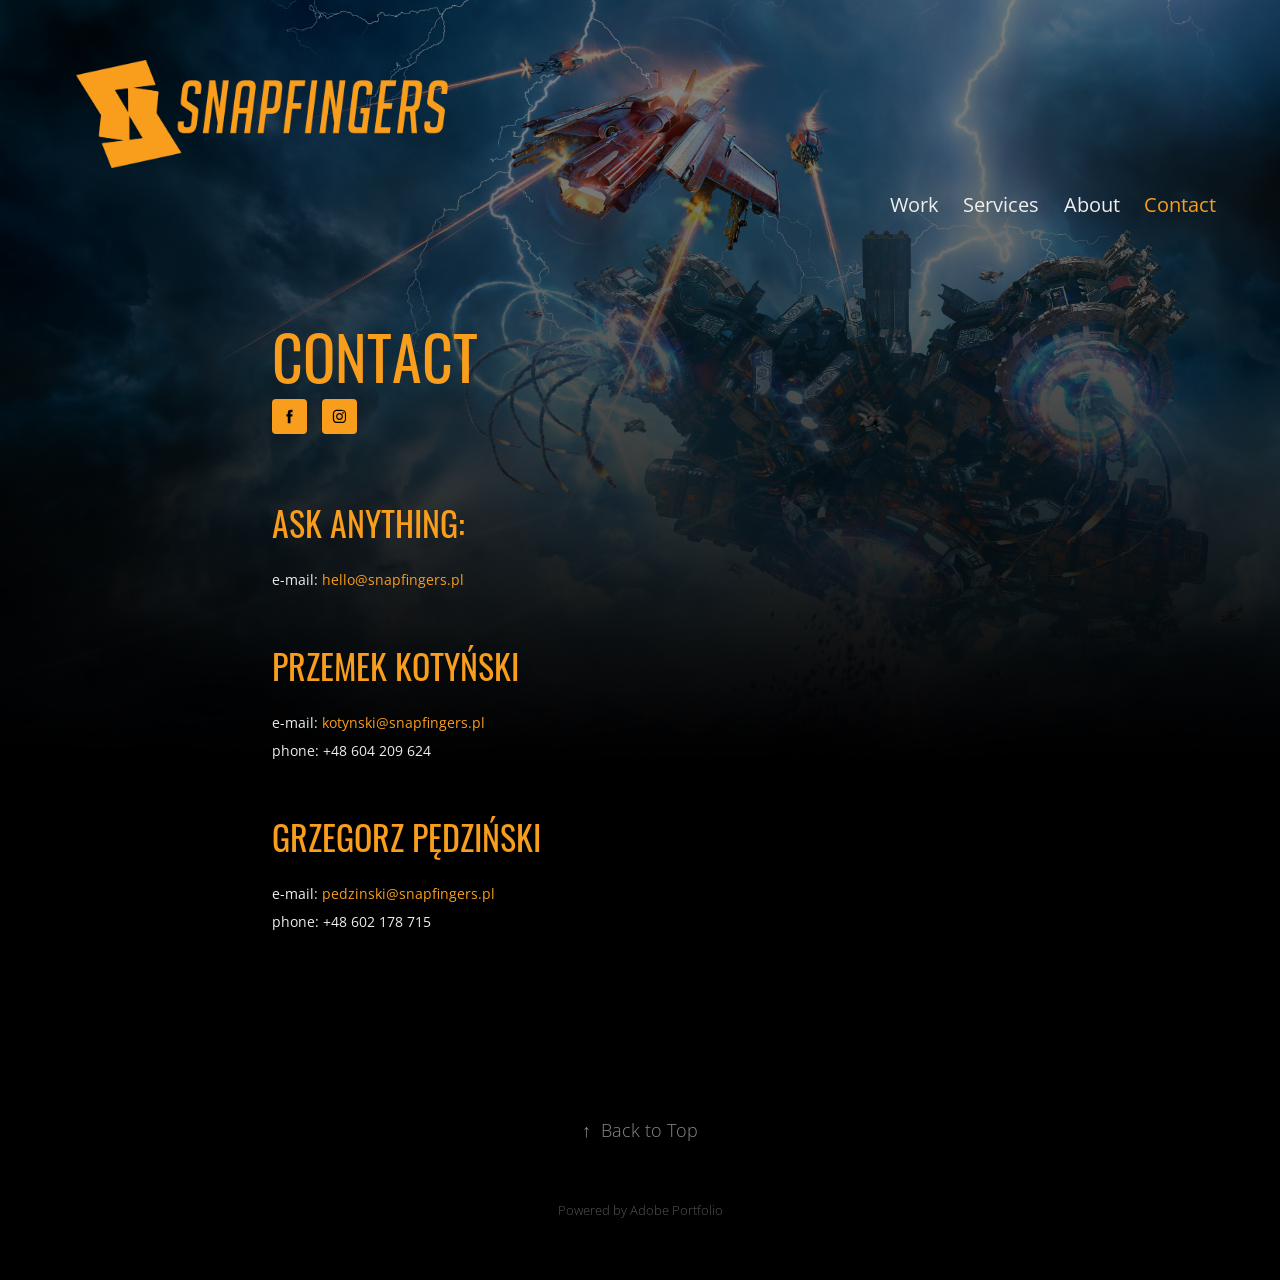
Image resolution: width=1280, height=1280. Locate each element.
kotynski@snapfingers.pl (403, 722)
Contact (1180, 204)
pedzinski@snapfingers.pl (408, 893)
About (1092, 204)
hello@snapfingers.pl (393, 579)
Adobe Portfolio (676, 1210)
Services (1001, 204)
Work (914, 204)
